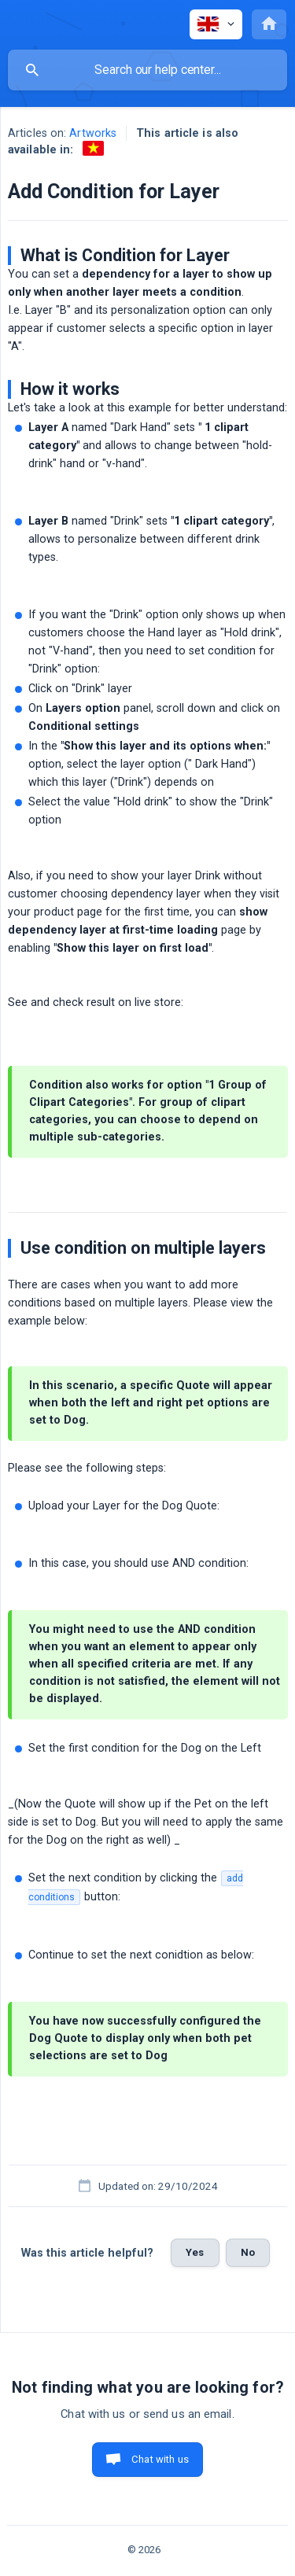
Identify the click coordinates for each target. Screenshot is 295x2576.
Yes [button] (195, 2252)
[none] (216, 24)
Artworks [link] (92, 133)
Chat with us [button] (160, 2459)
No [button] (248, 2252)
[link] (93, 148)
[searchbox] (147, 70)
